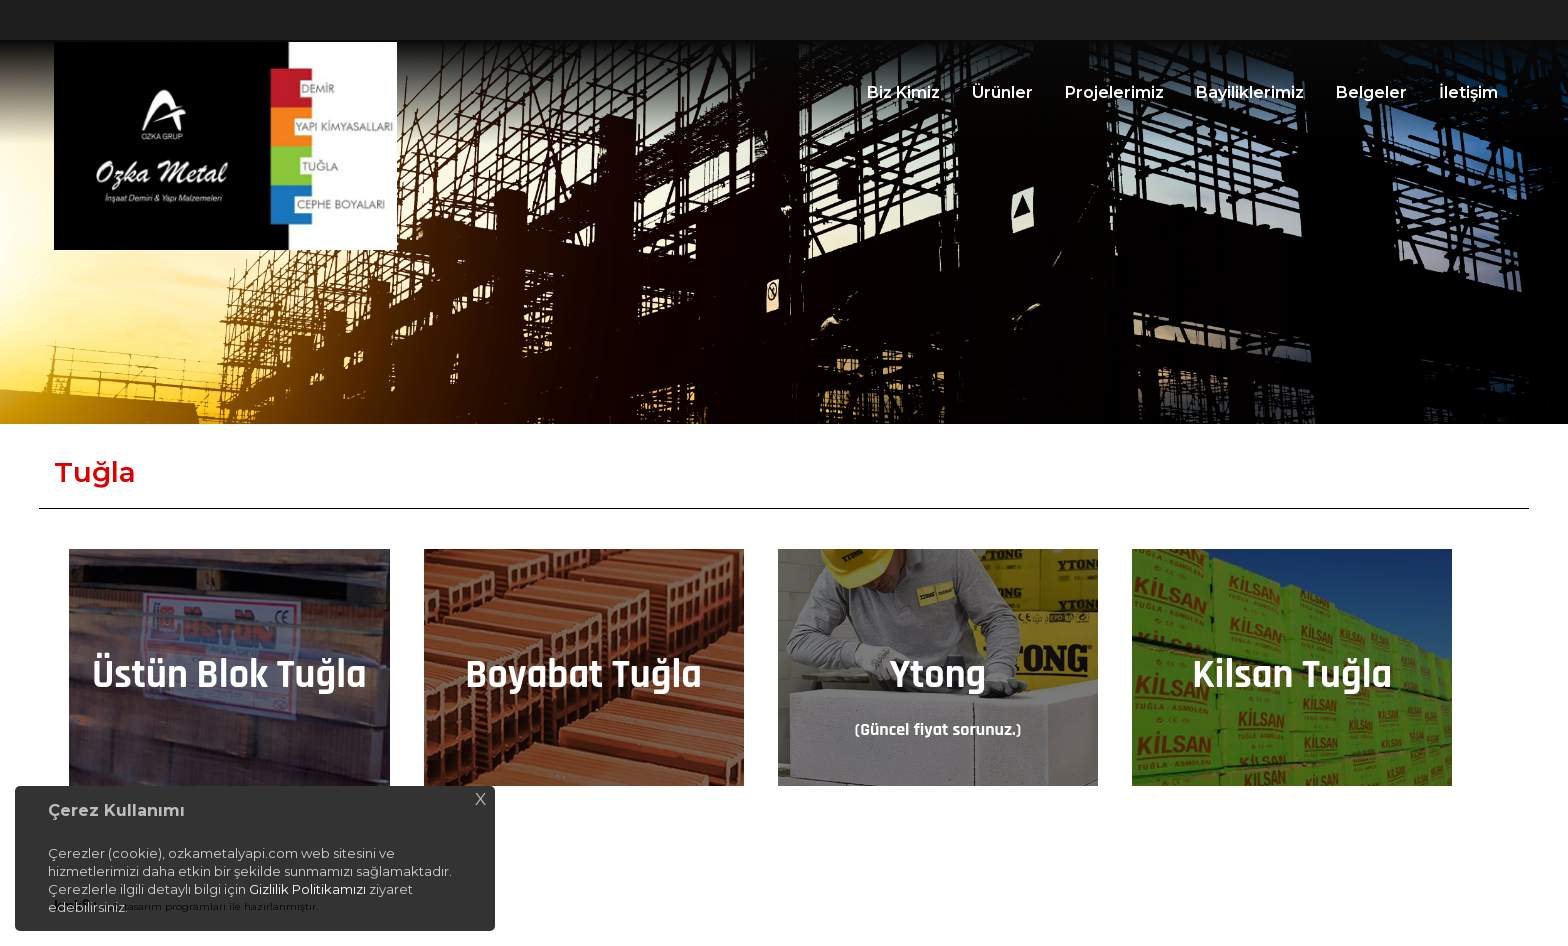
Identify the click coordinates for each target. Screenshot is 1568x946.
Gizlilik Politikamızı (307, 889)
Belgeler (1371, 92)
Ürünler (1002, 92)
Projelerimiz (1114, 92)
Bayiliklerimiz (1250, 92)
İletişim (1468, 92)
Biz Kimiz (903, 92)
